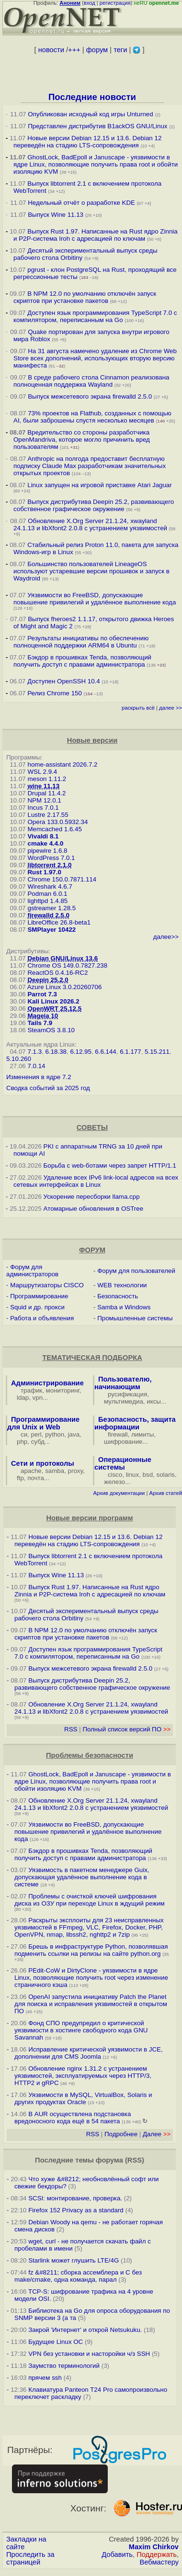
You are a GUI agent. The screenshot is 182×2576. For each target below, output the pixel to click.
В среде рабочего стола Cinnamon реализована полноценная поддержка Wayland (91, 381)
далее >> (170, 708)
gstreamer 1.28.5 (51, 908)
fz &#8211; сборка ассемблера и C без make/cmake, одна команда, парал (78, 2276)
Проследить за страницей (30, 2558)
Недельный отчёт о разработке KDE (81, 202)
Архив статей (165, 1493)
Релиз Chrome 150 (54, 693)
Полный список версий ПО (126, 1729)
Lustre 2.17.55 (47, 814)
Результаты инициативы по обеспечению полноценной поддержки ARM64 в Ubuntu (80, 642)
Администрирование (47, 1383)
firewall (117, 1434)
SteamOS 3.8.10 (51, 1030)
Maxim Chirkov (154, 2547)
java (74, 1434)
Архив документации (119, 1493)
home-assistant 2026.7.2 (62, 764)
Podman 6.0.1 (47, 893)
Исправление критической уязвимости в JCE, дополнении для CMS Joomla (88, 2053)
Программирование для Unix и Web (43, 1423)
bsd (148, 1474)
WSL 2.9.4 (42, 771)
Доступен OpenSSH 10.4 (63, 681)
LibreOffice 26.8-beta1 (59, 922)
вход (89, 3)
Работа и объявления (42, 1318)
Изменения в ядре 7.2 (38, 1077)
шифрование (123, 1441)
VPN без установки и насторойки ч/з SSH (89, 2353)
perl (36, 1434)
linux (132, 1474)
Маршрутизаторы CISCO (47, 1285)
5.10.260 (18, 1058)
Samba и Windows (123, 1307)
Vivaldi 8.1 (42, 836)
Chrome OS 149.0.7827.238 (67, 965)
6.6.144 (105, 1051)
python (54, 1434)
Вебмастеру (159, 2562)
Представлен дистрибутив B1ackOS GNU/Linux (97, 126)
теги (120, 50)
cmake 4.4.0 (45, 843)
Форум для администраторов (32, 1270)
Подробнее (120, 2134)
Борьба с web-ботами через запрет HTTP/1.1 (110, 1165)
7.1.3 (34, 1051)
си (24, 1434)
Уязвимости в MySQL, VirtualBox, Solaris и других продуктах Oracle (83, 2098)
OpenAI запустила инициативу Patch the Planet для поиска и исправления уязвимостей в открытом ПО (90, 2004)
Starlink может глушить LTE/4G (73, 2260)
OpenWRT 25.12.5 (54, 1008)
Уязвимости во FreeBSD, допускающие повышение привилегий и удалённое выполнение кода (94, 598)
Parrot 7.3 (42, 994)
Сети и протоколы (42, 1463)
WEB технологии (122, 1285)
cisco (115, 1474)
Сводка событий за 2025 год (48, 1088)
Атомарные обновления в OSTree (93, 1208)
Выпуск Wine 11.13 (56, 214)
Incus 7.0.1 (42, 807)
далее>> (166, 936)
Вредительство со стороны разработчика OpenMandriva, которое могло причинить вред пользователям (81, 439)
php (22, 1441)
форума (109, 2160)
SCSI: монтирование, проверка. (75, 2198)
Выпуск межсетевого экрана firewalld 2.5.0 (90, 396)
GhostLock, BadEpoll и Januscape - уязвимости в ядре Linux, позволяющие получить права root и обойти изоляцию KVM (95, 164)
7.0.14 (36, 1066)
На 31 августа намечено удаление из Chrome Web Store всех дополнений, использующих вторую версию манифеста (95, 358)
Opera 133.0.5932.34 (57, 821)
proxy (75, 1470)
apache (31, 1470)
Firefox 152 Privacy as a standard (76, 2210)
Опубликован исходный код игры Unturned (90, 114)
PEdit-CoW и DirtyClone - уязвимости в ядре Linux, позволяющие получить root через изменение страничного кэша (91, 1977)
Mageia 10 (42, 1015)
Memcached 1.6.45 (54, 829)
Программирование (39, 1296)
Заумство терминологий (64, 2365)
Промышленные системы (134, 1318)
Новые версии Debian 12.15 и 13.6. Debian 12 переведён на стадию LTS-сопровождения (87, 141)
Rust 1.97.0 (44, 872)
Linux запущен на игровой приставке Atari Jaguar (99, 485)
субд (38, 1441)
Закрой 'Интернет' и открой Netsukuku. (85, 2329)
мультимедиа (123, 1401)
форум (97, 50)
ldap (23, 1397)
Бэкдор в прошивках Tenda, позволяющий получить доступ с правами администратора (82, 661)
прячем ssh (45, 2377)
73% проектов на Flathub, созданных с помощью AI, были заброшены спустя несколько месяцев (92, 417)
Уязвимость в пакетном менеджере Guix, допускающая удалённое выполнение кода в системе (81, 1877)
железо (114, 1481)
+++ (74, 50)
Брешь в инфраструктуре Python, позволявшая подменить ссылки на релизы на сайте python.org (91, 1950)
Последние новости (92, 97)
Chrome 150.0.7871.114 (61, 879)
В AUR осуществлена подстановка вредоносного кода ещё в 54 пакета (72, 2117)
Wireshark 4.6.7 (49, 886)
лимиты (142, 1434)
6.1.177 (130, 1051)
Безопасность (117, 1296)
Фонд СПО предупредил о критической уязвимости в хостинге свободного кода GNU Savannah (81, 2030)
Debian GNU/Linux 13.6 (62, 958)
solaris (166, 1474)
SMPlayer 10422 (51, 929)
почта (35, 1478)
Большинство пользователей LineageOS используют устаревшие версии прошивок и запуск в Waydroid (91, 571)
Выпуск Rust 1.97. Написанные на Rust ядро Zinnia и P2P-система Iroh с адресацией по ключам (95, 235)
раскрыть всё (138, 708)
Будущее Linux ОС (55, 2341)
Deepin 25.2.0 (47, 979)
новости (51, 50)
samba (54, 1470)
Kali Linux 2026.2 (53, 1001)
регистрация (115, 3)
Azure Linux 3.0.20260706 (64, 987)
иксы (154, 1401)
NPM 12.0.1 (44, 800)
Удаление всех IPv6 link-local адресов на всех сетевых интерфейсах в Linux (95, 1181)
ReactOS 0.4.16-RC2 (57, 972)
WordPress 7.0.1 (51, 857)
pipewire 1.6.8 (47, 850)
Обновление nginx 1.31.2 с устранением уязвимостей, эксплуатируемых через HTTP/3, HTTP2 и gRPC (82, 2075)
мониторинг (63, 1390)
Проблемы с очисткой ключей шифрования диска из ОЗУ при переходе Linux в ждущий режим (89, 1900)
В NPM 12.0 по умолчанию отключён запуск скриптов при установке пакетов (84, 297)
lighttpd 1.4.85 (47, 900)
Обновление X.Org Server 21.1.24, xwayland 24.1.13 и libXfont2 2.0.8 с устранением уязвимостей (91, 524)
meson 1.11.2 (46, 778)
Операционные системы (122, 1463)
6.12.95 (80, 1051)
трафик (31, 1390)
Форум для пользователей (136, 1270)
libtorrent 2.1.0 (49, 865)
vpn (38, 1397)
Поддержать (156, 2554)
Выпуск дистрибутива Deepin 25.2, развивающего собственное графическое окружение (93, 505)
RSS (70, 1729)
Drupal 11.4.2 (46, 793)
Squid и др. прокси (37, 1307)
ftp (20, 1478)
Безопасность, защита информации (135, 1423)
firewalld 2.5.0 (48, 915)
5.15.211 (157, 1051)
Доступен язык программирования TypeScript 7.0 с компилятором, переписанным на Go (95, 316)
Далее (157, 2134)
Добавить (117, 2554)
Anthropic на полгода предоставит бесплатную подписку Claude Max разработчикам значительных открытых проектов (89, 466)
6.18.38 (56, 1051)
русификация (127, 1394)
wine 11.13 (43, 786)
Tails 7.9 (39, 1022)
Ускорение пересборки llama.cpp (92, 1196)
